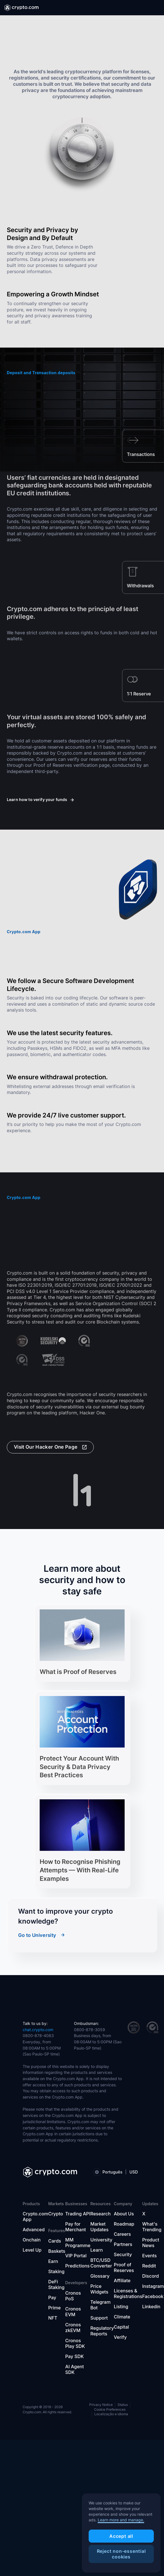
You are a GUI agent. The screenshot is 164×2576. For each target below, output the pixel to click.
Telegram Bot (100, 2305)
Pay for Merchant (75, 2226)
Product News (150, 2242)
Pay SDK (74, 2356)
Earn (53, 2261)
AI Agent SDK (74, 2369)
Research (100, 2214)
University (101, 2240)
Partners (123, 2244)
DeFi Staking (56, 2284)
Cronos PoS (73, 2295)
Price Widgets (99, 2289)
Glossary (100, 2276)
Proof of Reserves (124, 2267)
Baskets (56, 2251)
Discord (150, 2276)
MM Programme (77, 2242)
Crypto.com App (35, 2216)
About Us (124, 2214)
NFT (52, 2318)
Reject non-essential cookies (121, 2554)
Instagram (153, 2286)
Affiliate (122, 2280)
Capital (121, 2327)
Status (123, 2404)
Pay (52, 2297)
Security (123, 2254)
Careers (122, 2234)
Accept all (121, 2536)
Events (149, 2255)
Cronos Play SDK (75, 2343)
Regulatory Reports (102, 2331)
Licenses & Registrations (128, 2293)
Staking (56, 2271)
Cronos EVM (73, 2311)
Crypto (55, 2214)
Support (99, 2318)
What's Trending (151, 2226)
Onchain (32, 2240)
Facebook (152, 2296)
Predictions (77, 2266)
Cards (54, 2241)
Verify (120, 2337)
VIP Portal (75, 2255)
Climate (122, 2317)
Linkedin (151, 2306)
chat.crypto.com (38, 2029)
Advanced (34, 2229)
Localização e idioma (111, 2414)
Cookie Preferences (109, 2410)
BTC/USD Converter (101, 2263)
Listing (121, 2306)
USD (133, 2172)
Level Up (32, 2250)
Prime (54, 2308)
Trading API (77, 2214)
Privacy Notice (101, 2404)
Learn (96, 2250)
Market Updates (99, 2226)
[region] (121, 2533)
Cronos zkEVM (73, 2327)
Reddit (149, 2266)
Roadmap (124, 2224)
